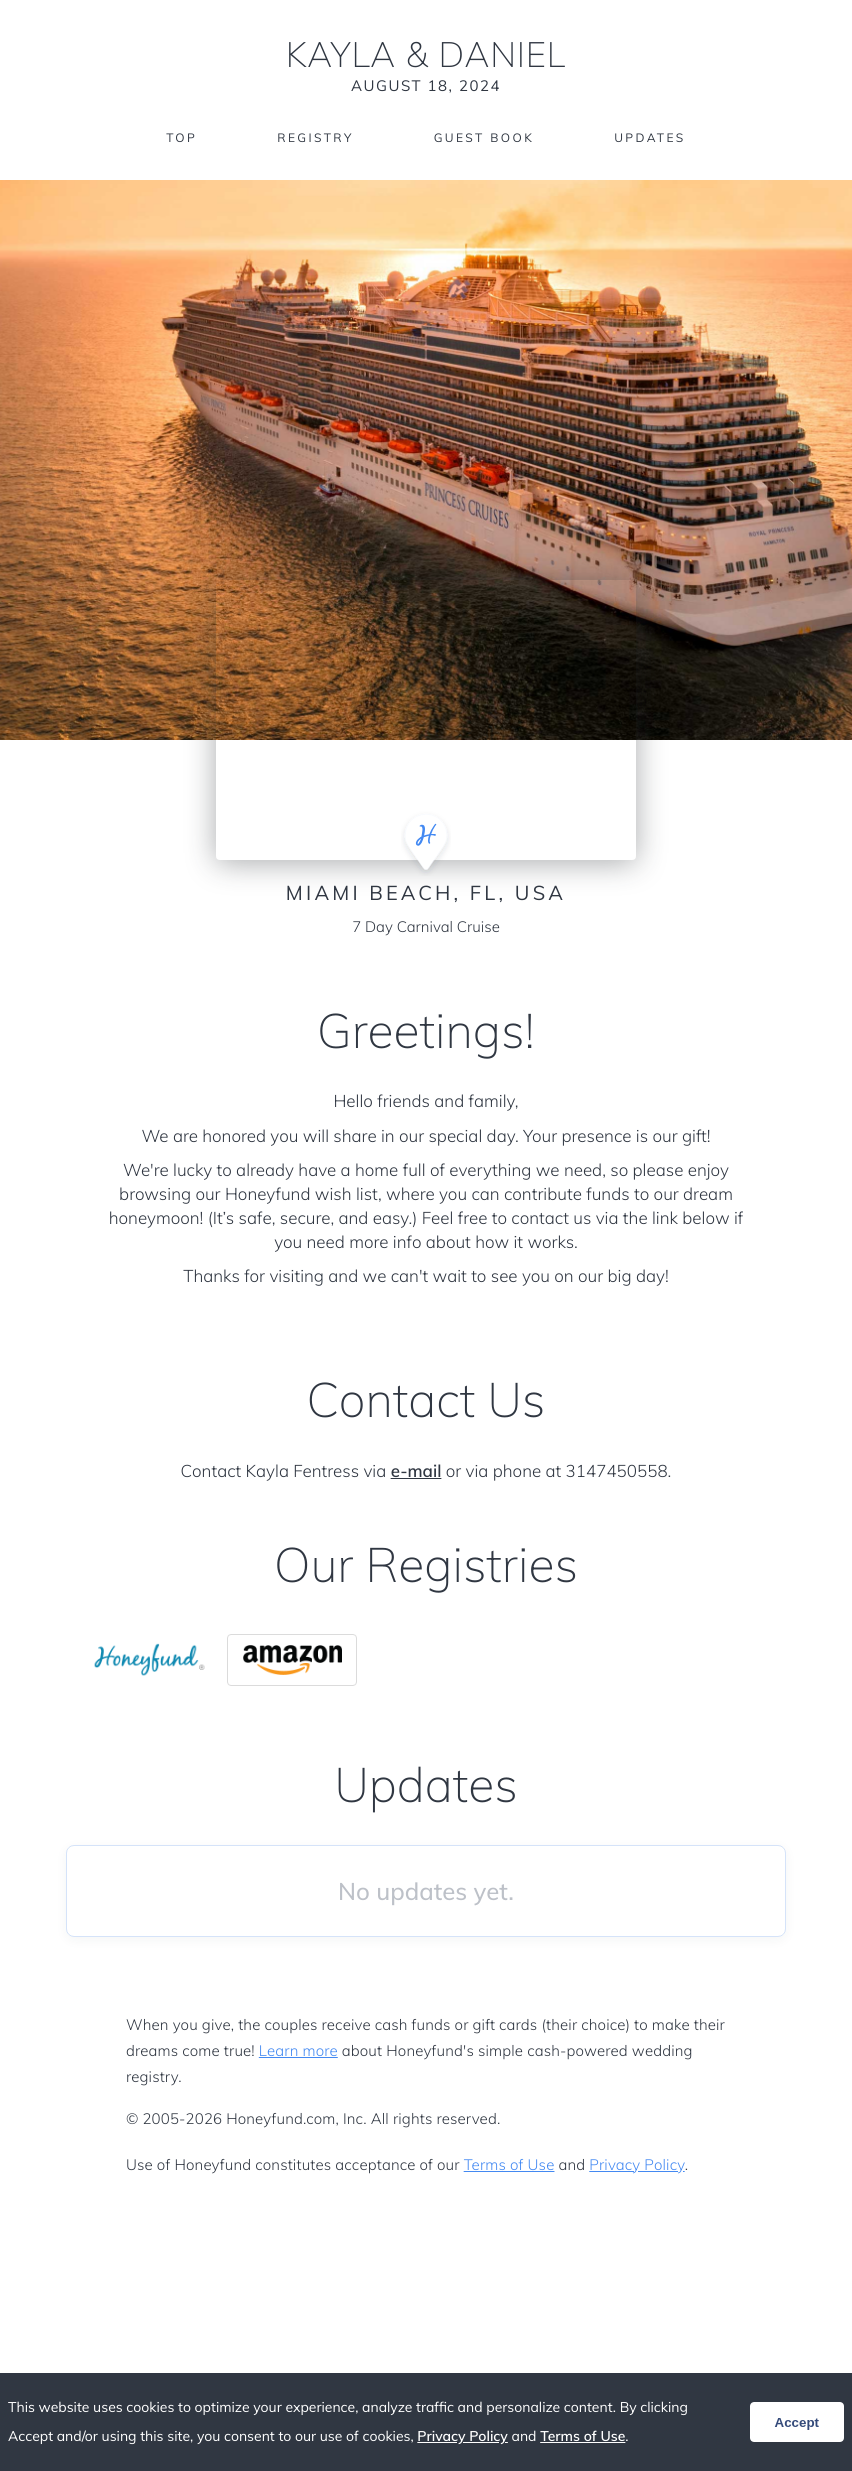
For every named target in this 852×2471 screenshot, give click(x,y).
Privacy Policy (636, 2164)
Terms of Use (509, 2164)
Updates (650, 137)
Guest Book (484, 137)
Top (181, 137)
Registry (315, 137)
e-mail (416, 1471)
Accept (797, 2422)
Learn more (298, 2050)
